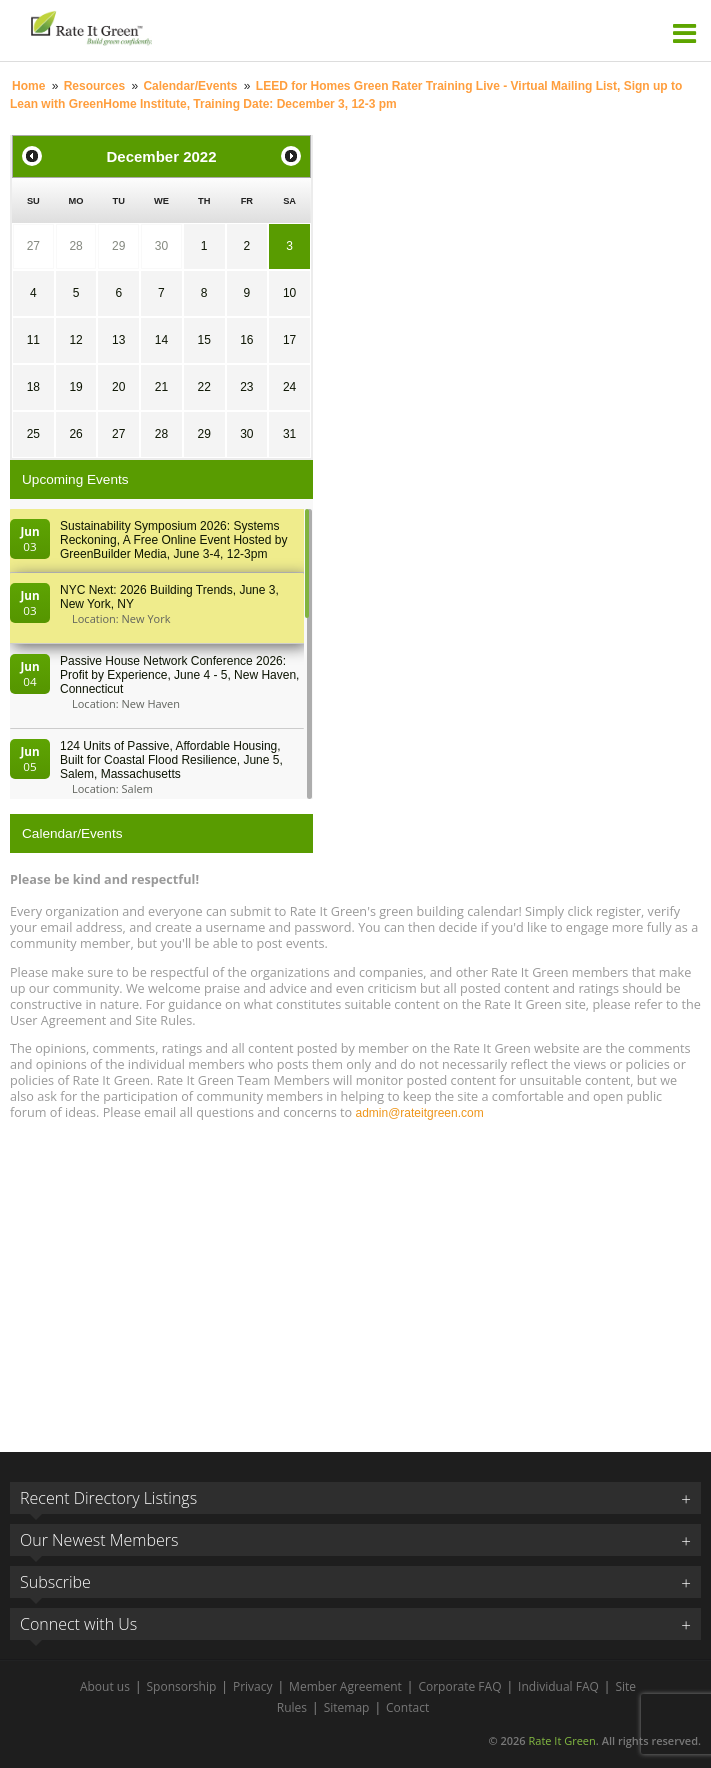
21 (161, 387)
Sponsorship (182, 1686)
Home (28, 86)
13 (118, 340)
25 (33, 434)
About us (105, 1686)
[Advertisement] (355, 1277)
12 (75, 340)
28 (75, 246)
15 (203, 340)
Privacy (253, 1686)
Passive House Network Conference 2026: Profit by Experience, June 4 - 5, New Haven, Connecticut (179, 675)
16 (246, 340)
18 (33, 387)
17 (289, 340)
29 (118, 246)
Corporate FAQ (459, 1686)
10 (289, 293)
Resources (94, 86)
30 (161, 246)
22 (203, 387)
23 (246, 387)
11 (33, 340)
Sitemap (347, 1707)
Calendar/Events (190, 86)
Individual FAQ (558, 1686)
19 (75, 387)
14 (161, 340)
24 (289, 387)
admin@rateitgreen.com (419, 1113)
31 (289, 434)
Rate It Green (561, 1740)
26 (75, 434)
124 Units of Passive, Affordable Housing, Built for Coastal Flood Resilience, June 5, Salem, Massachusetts (171, 760)
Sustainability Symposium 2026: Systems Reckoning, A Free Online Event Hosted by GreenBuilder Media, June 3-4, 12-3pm (173, 540)
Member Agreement (345, 1686)
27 (33, 246)
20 (118, 387)
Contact (407, 1707)
